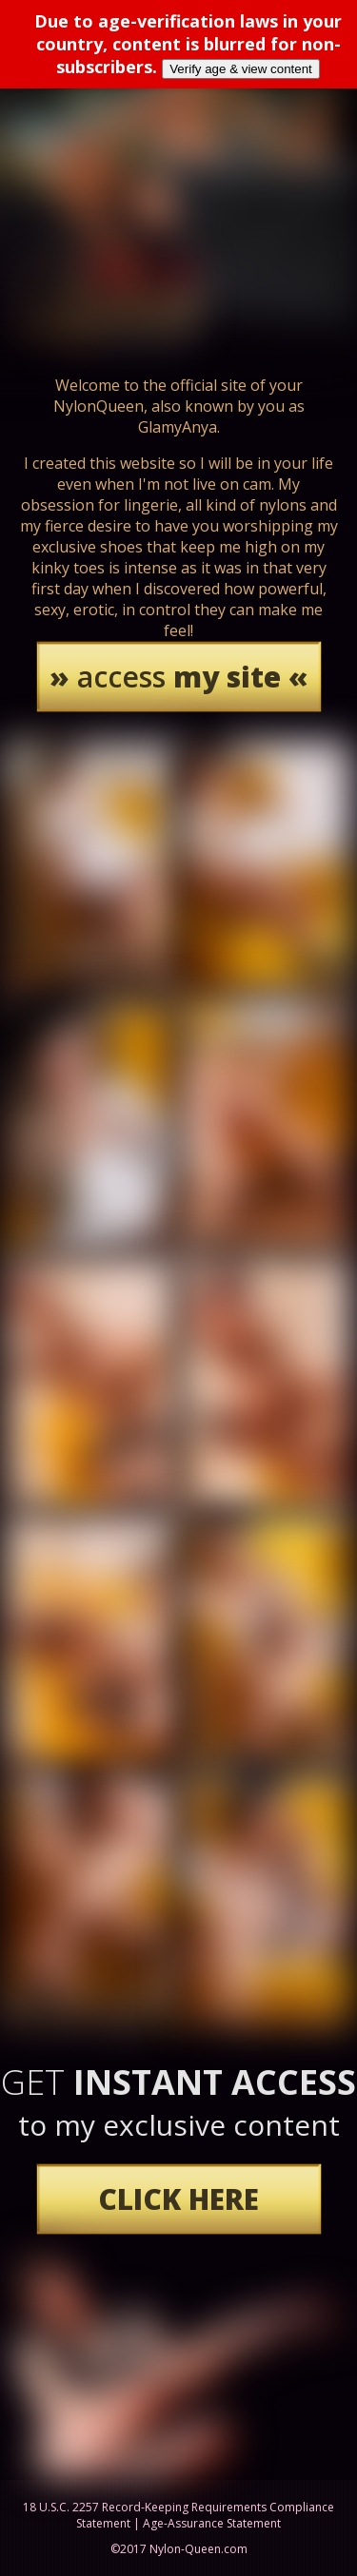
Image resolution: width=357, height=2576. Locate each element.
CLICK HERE (178, 2198)
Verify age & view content (240, 69)
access (178, 676)
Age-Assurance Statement (212, 2523)
